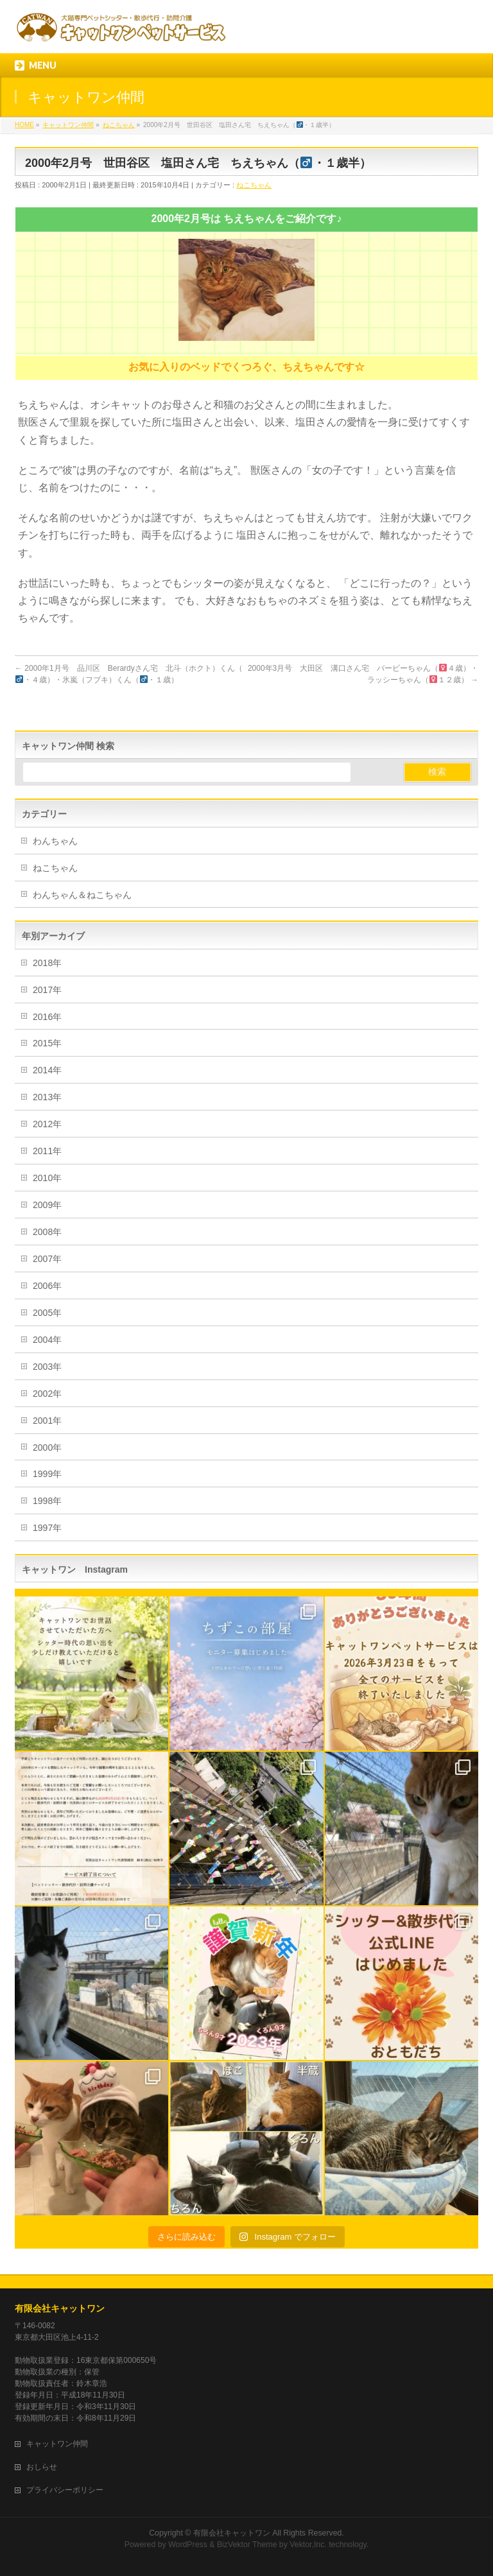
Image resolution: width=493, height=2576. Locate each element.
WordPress (187, 2544)
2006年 (47, 1286)
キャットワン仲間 (57, 2443)
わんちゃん (55, 841)
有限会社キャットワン (60, 2308)
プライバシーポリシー (64, 2489)
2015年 (47, 1043)
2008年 (47, 1232)
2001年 (47, 1420)
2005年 (47, 1313)
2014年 (47, 1070)
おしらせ (41, 2466)
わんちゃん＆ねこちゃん (82, 895)
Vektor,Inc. (308, 2544)
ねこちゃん (254, 185)
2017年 (47, 990)
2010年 (47, 1178)
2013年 (47, 1097)
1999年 (47, 1474)
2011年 (47, 1151)
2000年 (47, 1447)
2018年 (47, 963)
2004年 (47, 1340)
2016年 (47, 1017)
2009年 (47, 1205)
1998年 (47, 1501)
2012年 (47, 1124)
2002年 (47, 1393)
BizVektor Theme (247, 2544)
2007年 (47, 1259)
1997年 (47, 1528)
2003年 (47, 1366)
